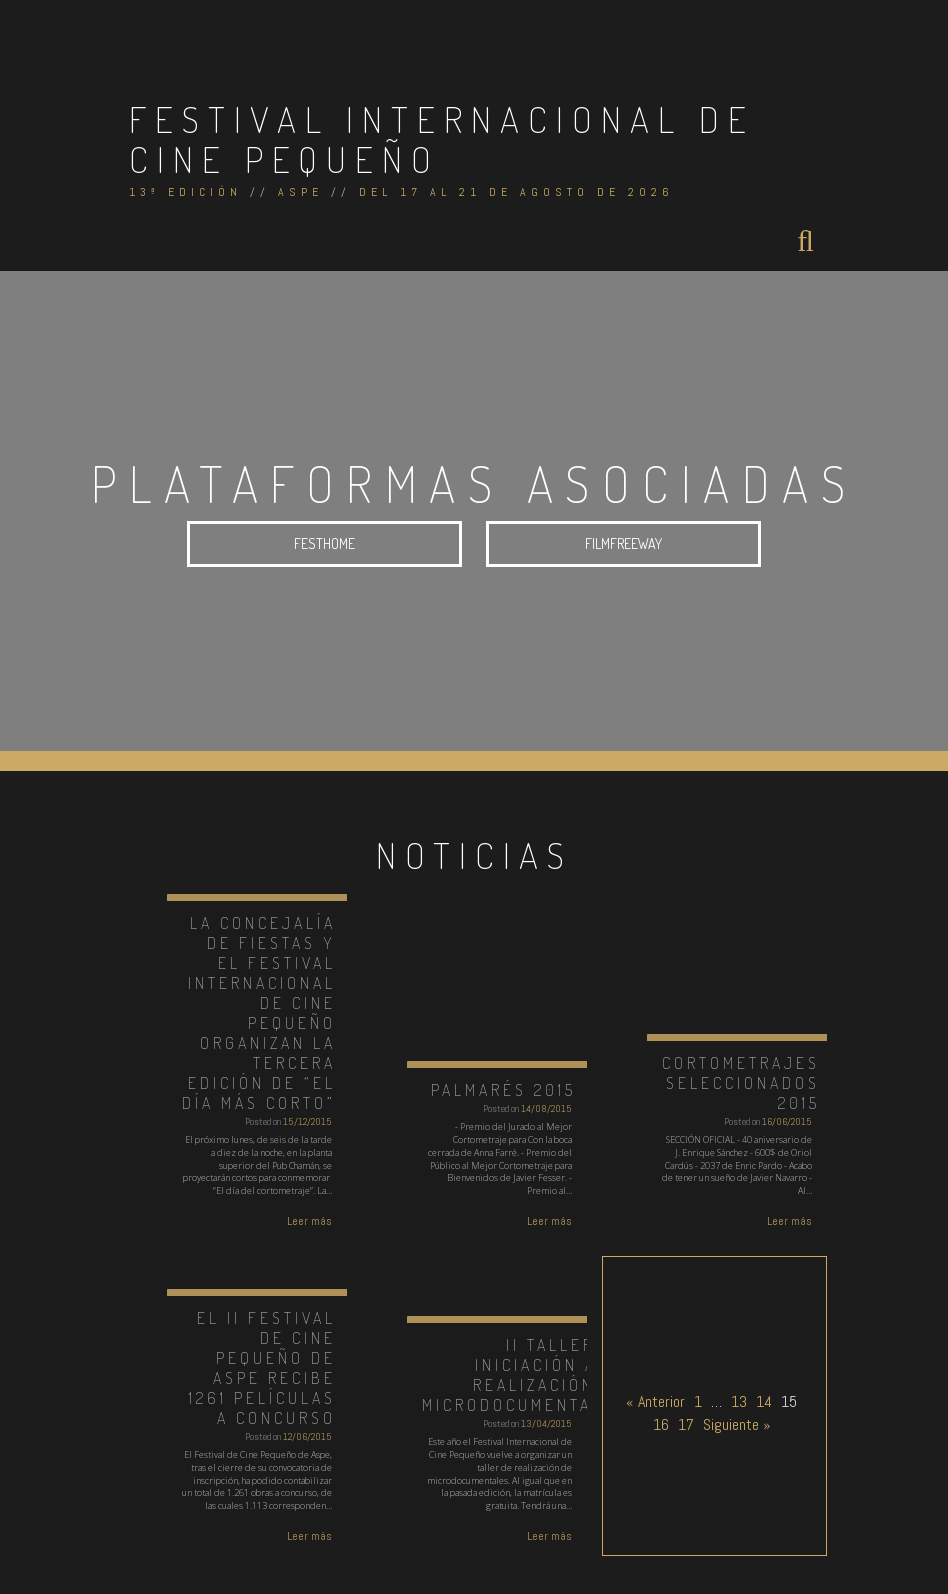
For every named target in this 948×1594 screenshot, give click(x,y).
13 (739, 1401)
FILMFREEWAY (623, 544)
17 (686, 1424)
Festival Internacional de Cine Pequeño (442, 139)
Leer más (309, 1221)
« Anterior (655, 1401)
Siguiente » (737, 1424)
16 (661, 1424)
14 (764, 1401)
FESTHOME (324, 544)
